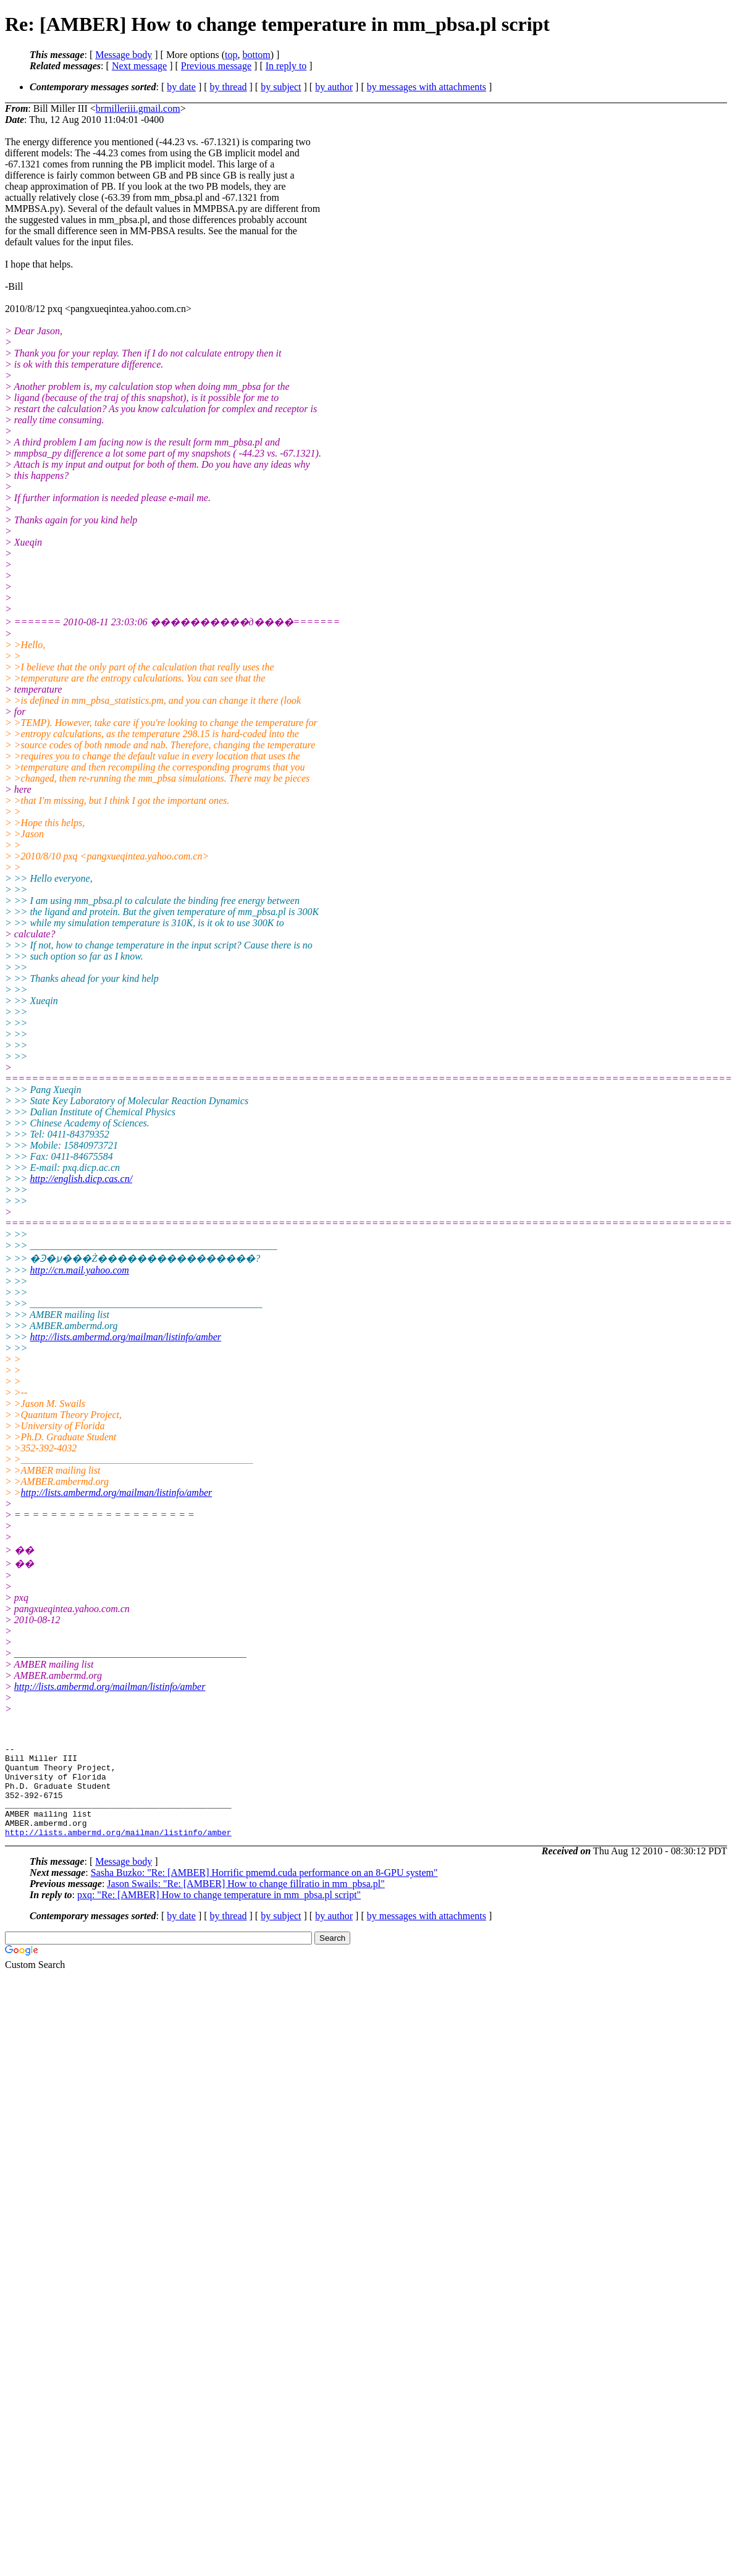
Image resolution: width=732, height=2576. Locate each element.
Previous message (216, 66)
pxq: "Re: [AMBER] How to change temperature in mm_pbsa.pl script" (219, 1913)
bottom (256, 54)
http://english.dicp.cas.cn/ (81, 1178)
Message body (123, 54)
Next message (139, 66)
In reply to (286, 66)
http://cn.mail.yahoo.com (79, 1270)
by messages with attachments (426, 87)
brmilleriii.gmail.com (138, 108)
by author (334, 87)
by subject (281, 87)
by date (181, 87)
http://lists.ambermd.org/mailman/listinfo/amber (125, 1337)
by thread (228, 87)
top (231, 54)
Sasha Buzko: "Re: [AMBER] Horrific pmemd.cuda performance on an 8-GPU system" (264, 1891)
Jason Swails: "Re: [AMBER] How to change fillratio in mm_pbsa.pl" (245, 1902)
